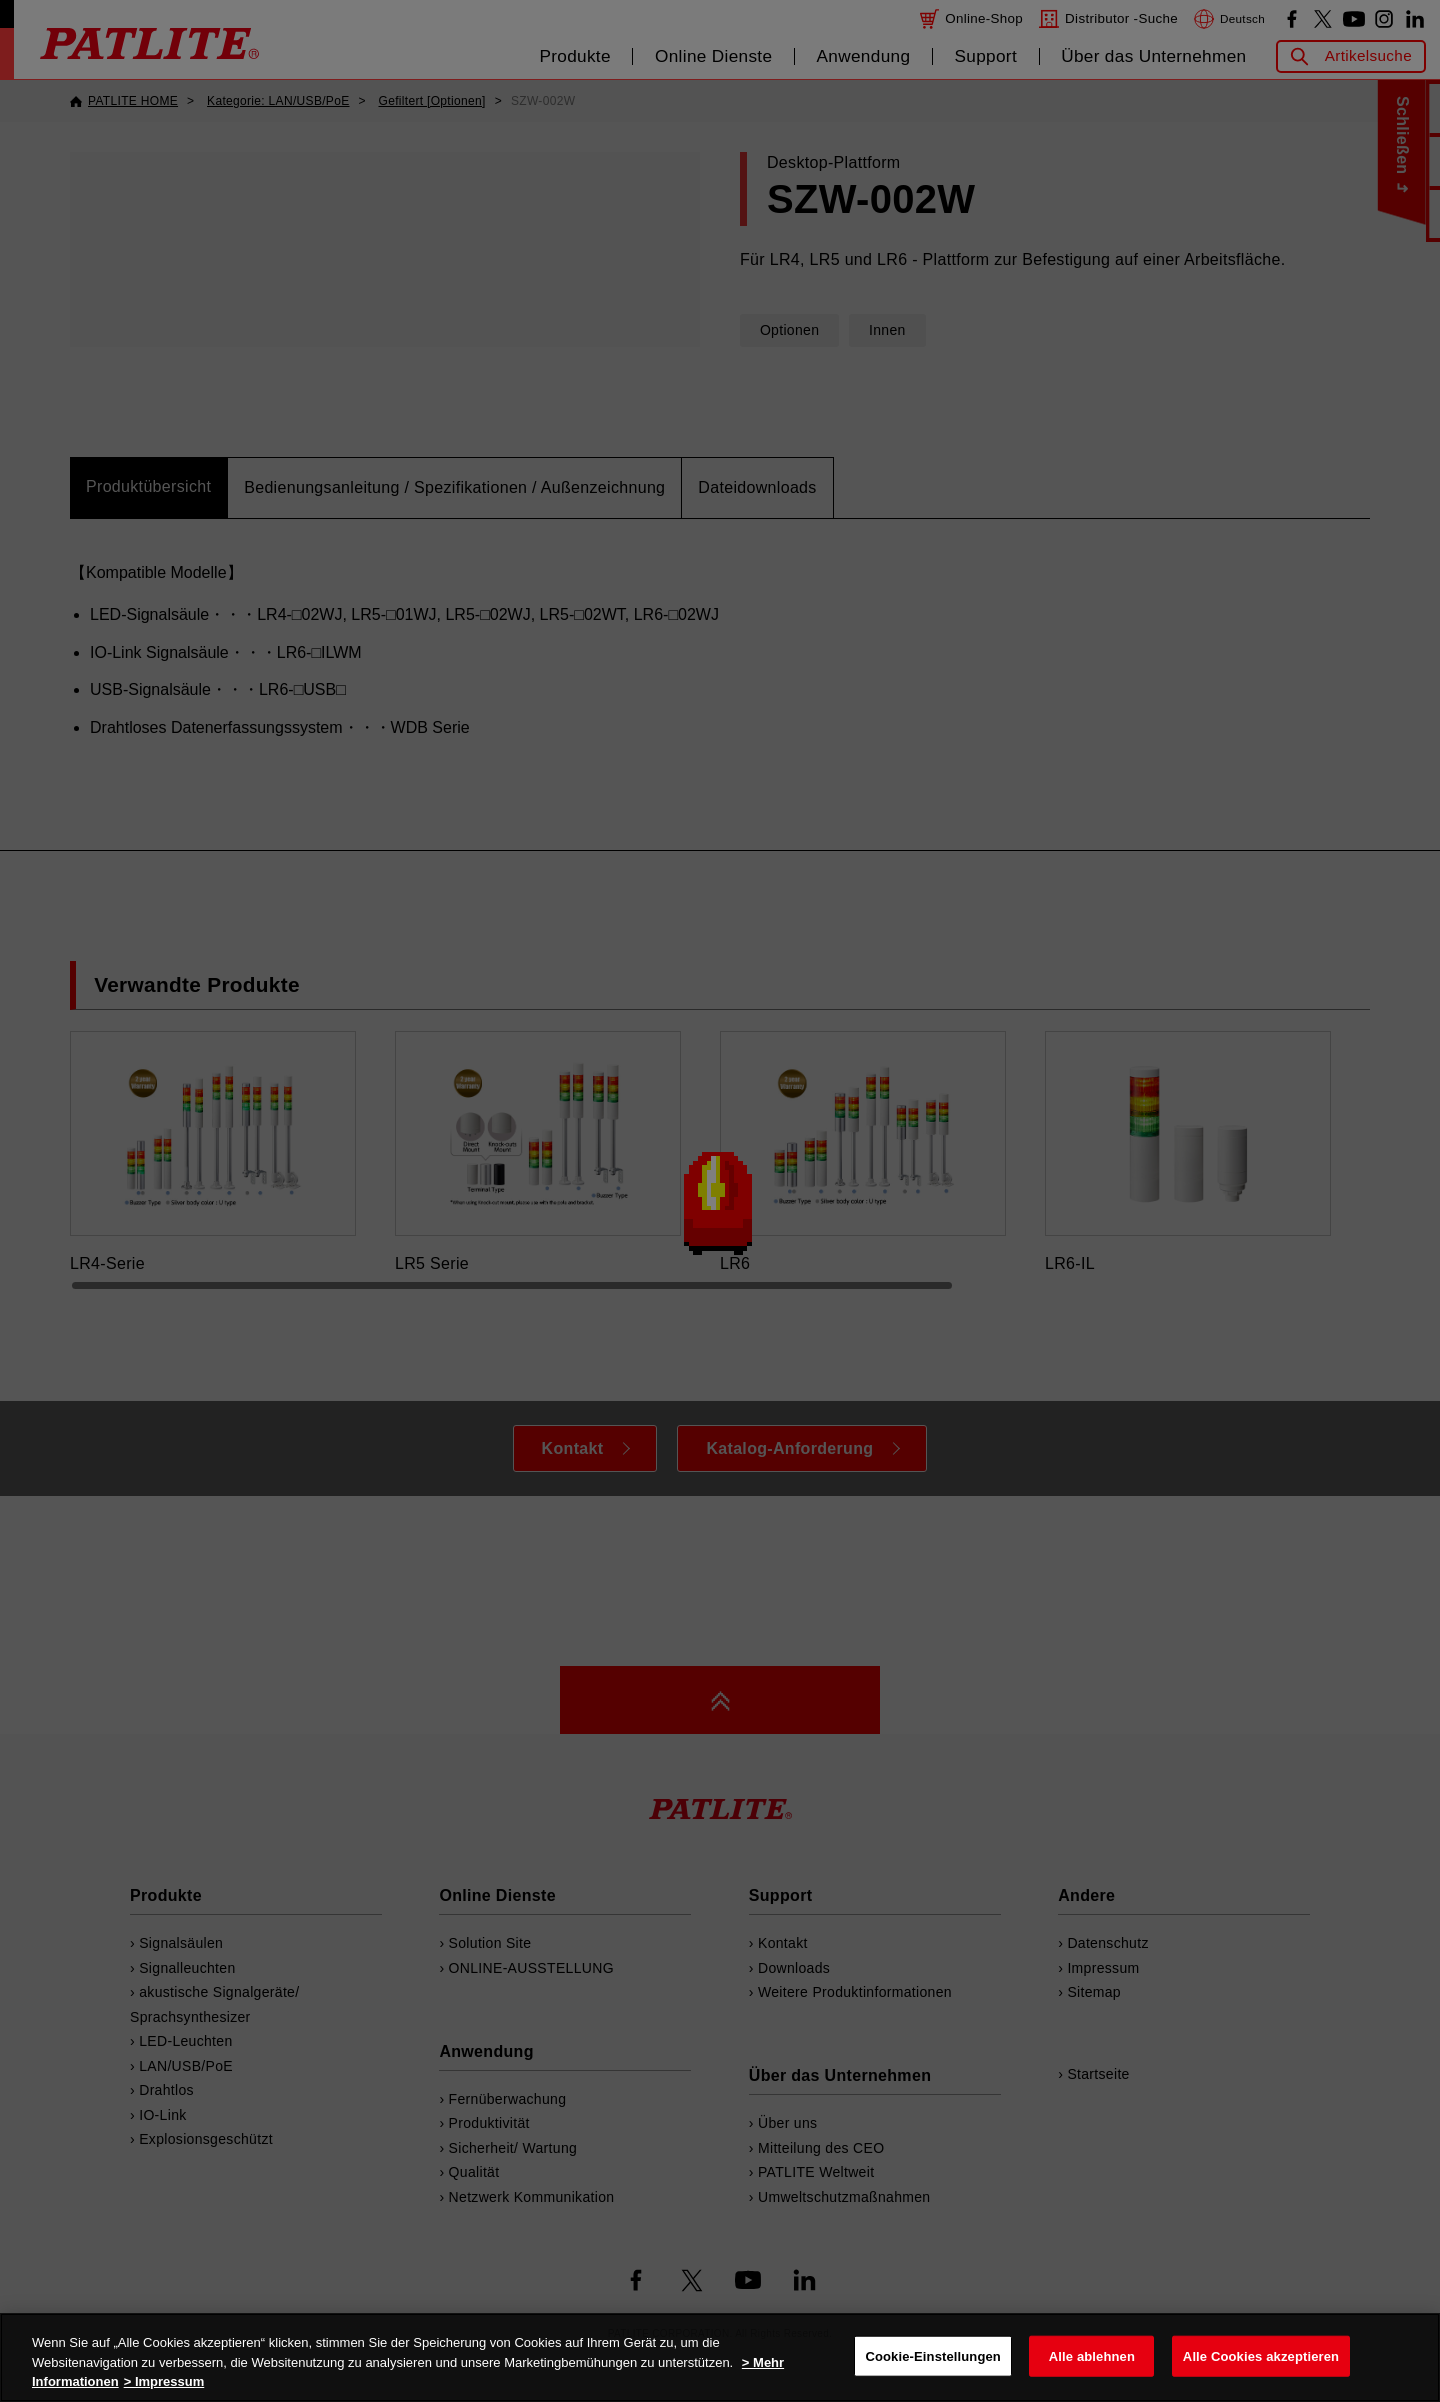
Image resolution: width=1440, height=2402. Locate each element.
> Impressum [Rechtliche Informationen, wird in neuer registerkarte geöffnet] (164, 2381)
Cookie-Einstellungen (933, 2355)
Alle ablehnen (1092, 2355)
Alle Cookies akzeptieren (1261, 2355)
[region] (720, 2357)
